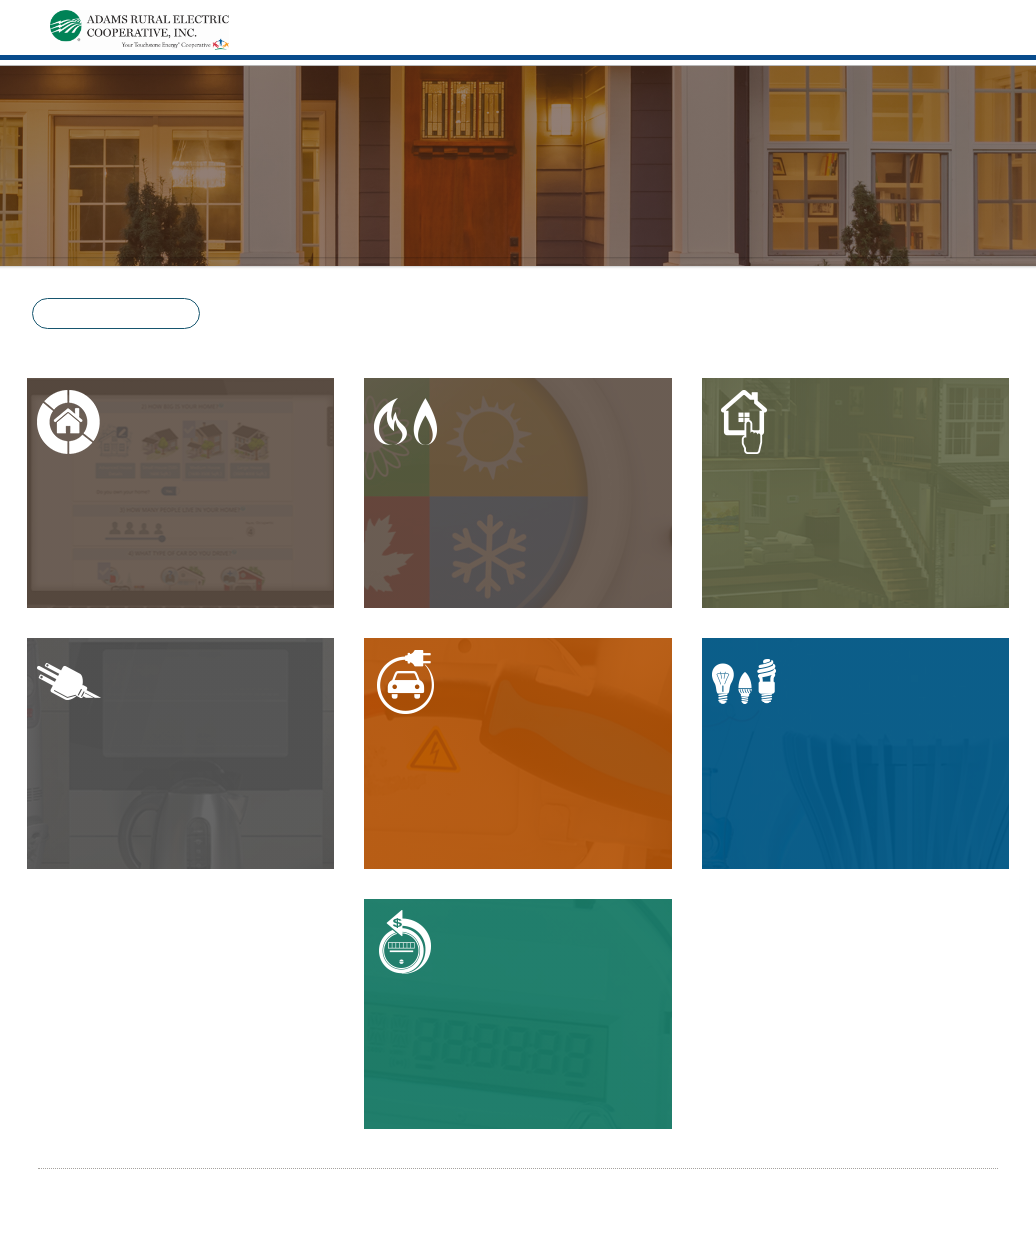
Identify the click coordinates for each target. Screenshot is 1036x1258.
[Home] (139, 28)
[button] (116, 313)
